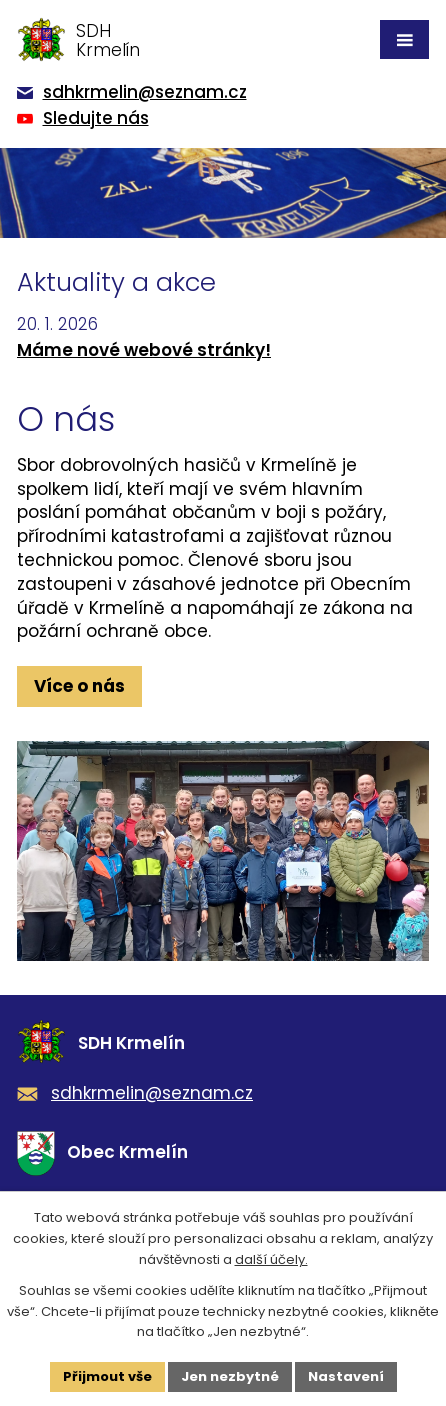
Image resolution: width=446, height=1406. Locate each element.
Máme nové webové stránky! (144, 350)
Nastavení (346, 1376)
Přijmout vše (107, 1376)
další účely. (271, 1259)
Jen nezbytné (230, 1376)
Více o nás (79, 686)
